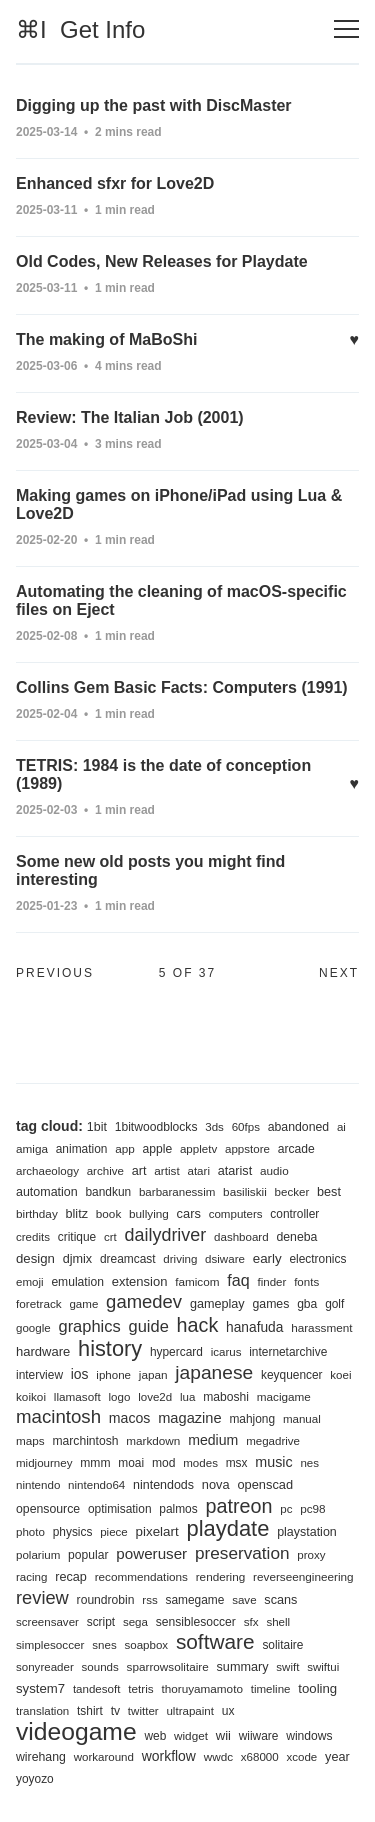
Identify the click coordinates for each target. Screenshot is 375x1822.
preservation (242, 1553)
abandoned (298, 1127)
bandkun (108, 1192)
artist (166, 1170)
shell (278, 1622)
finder (271, 1282)
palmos (178, 1509)
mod (164, 1463)
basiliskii (245, 1191)
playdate (227, 1528)
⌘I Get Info (80, 29)
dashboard (241, 1237)
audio (274, 1170)
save (244, 1600)
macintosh (58, 1416)
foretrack (39, 1303)
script (101, 1622)
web (155, 1736)
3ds (214, 1127)
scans (280, 1600)
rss (149, 1600)
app (125, 1148)
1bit (97, 1127)
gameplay (217, 1304)
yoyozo (35, 1779)
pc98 (312, 1508)
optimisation (120, 1509)
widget (191, 1735)
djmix (78, 1259)
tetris (140, 1688)
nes (309, 1463)
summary (243, 1667)
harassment (321, 1327)
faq (238, 1280)
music (273, 1462)
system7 (40, 1688)
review (42, 1597)
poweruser (151, 1553)
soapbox (146, 1645)
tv (115, 1711)
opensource (48, 1509)
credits (33, 1237)
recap (71, 1577)
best (329, 1192)
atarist (235, 1171)
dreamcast (128, 1259)
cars (189, 1213)
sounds (100, 1667)
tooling (317, 1688)
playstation (307, 1532)
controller (294, 1214)
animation (82, 1149)
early (267, 1258)
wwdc (218, 1756)
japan (153, 1374)
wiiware (259, 1736)
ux (228, 1711)
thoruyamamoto (202, 1688)
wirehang (41, 1757)
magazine (189, 1418)
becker (292, 1192)
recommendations (141, 1576)
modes (200, 1463)
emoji (30, 1282)
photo (30, 1532)
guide (149, 1326)
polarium (38, 1555)
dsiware (225, 1259)
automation (47, 1192)
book (108, 1213)
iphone (113, 1375)
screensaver (47, 1622)
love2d (155, 1397)
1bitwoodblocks (156, 1127)
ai (341, 1127)
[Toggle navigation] (346, 29)
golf (334, 1304)
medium (213, 1440)
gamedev (144, 1301)
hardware (43, 1351)
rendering (221, 1576)
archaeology (47, 1171)
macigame (284, 1396)
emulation (77, 1282)
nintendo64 (96, 1485)
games (270, 1304)
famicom (197, 1281)
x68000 (260, 1757)
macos (130, 1418)
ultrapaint (190, 1711)
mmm (95, 1463)
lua (187, 1397)
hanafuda (254, 1327)
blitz (77, 1214)
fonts (306, 1282)
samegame (194, 1600)
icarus (226, 1352)
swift (287, 1667)
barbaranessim (177, 1192)
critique (77, 1237)
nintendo (38, 1485)
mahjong (252, 1419)
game (83, 1304)
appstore (247, 1149)
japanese (214, 1372)
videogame (76, 1731)
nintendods (163, 1485)
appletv (198, 1149)
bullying (149, 1213)
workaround (104, 1757)
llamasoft (77, 1396)
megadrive (273, 1441)
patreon (238, 1506)
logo (120, 1397)
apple (158, 1149)
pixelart (157, 1531)
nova (216, 1484)
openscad (265, 1484)
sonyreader (45, 1667)
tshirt (90, 1711)
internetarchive (288, 1352)
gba (307, 1304)
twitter (143, 1711)
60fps (246, 1127)
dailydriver (166, 1235)
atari (198, 1171)
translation (42, 1711)
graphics (89, 1326)
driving (180, 1259)
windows (309, 1736)
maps (30, 1440)
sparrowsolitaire (168, 1666)
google (33, 1328)
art (139, 1171)
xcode (301, 1757)
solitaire (282, 1645)
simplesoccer (50, 1644)
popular (88, 1555)
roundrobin (106, 1600)
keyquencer (292, 1375)
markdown (153, 1440)
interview (39, 1375)
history (110, 1348)
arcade (296, 1149)
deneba (296, 1237)
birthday (37, 1213)
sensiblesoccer (196, 1622)
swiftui (323, 1667)
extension (140, 1281)
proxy (311, 1555)
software (215, 1641)
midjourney (44, 1463)
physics (73, 1532)
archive (105, 1171)
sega (135, 1622)
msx (237, 1463)
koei (340, 1375)
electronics (317, 1259)
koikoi (31, 1396)
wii (223, 1735)
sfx (251, 1621)
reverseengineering (303, 1576)
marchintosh (85, 1441)
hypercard (176, 1352)
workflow (169, 1756)
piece (114, 1532)
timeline (271, 1689)
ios (80, 1374)
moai (131, 1463)
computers (236, 1214)
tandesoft (97, 1689)
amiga (32, 1148)
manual (302, 1419)
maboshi (226, 1397)
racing (31, 1577)
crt (110, 1237)
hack (198, 1325)
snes (104, 1645)
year (337, 1757)
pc (286, 1509)
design (35, 1258)
